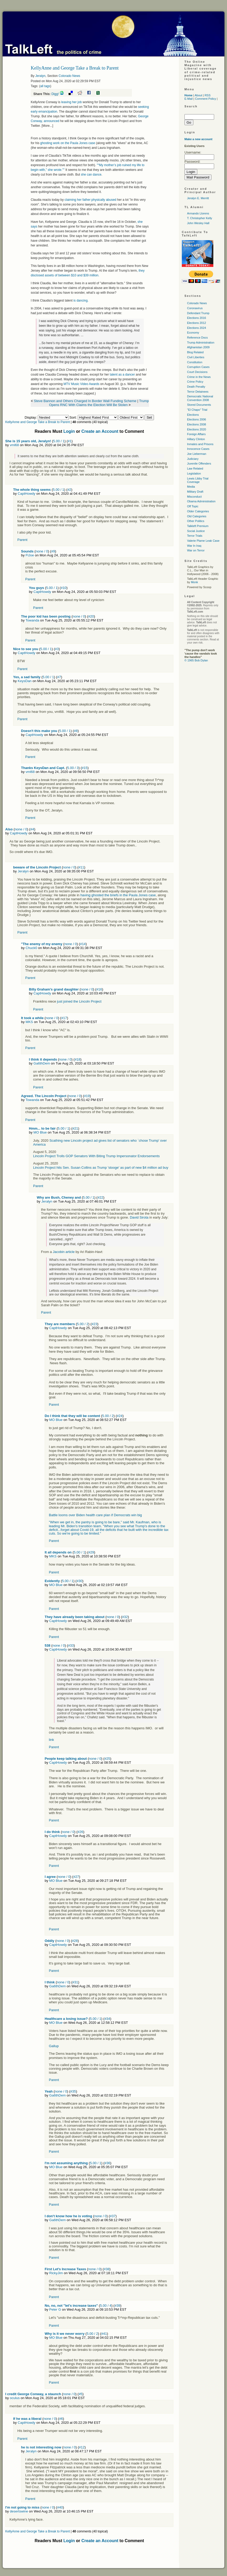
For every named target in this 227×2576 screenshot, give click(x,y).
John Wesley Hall (198, 223)
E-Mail (188, 98)
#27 (76, 1877)
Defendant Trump (198, 313)
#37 (113, 2216)
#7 (59, 677)
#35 (73, 2091)
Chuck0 (31, 948)
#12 (82, 2447)
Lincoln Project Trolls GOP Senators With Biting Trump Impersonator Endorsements (96, 1156)
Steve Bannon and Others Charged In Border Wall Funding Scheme (85, 401)
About (198, 95)
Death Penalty (196, 386)
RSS (208, 95)
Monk (194, 582)
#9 (53, 551)
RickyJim (56, 2273)
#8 (76, 731)
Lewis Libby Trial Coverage (197, 480)
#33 (71, 1645)
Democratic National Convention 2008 (200, 398)
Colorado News (69, 76)
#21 (75, 1128)
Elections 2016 (196, 317)
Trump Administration (200, 342)
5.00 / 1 (58, 441)
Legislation (194, 473)
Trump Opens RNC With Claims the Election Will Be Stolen (99, 403)
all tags (45, 86)
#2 (69, 490)
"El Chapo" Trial (197, 409)
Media (191, 486)
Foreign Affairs (196, 434)
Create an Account (99, 431)
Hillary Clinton (196, 439)
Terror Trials (194, 535)
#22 (100, 1197)
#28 (75, 1941)
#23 (94, 1324)
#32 (125, 1617)
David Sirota (139, 1217)
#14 (83, 944)
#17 (64, 1018)
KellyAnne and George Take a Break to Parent (37, 422)
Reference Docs (197, 337)
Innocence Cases (198, 448)
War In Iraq (194, 545)
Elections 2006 (196, 419)
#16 (99, 989)
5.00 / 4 (105, 2306)
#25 (107, 1759)
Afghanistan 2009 (198, 347)
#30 (79, 1581)
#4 (32, 829)
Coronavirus (195, 308)
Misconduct (194, 496)
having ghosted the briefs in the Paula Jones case (118, 895)
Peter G (55, 2309)
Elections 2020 (196, 429)
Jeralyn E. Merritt (198, 198)
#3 (57, 649)
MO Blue (40, 1132)
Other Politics (195, 521)
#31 (75, 1982)
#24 (120, 1416)
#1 (69, 441)
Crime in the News (199, 376)
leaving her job (71, 102)
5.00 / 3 (73, 768)
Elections (193, 414)
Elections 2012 (196, 322)
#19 (87, 1096)
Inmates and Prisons (200, 444)
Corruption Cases (198, 366)
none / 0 (42, 551)
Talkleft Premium (197, 526)
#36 (107, 2163)
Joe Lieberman (196, 453)
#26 (80, 1832)
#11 (81, 867)
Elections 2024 (196, 327)
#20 (91, 616)
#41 (104, 2334)
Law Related (195, 468)
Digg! (55, 94)
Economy (193, 332)
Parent (22, 540)
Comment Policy (205, 98)
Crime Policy (195, 381)
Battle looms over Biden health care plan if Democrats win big (95, 1515)
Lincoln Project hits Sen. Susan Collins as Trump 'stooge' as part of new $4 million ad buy (100, 1168)
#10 (63, 588)
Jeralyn (40, 76)
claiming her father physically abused (90, 200)
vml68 (14, 445)
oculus (15, 2398)
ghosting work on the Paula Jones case (67, 143)
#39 (117, 2306)
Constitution (194, 362)
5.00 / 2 (82, 1324)
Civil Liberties (195, 357)
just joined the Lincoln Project (79, 1001)
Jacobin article (64, 1252)
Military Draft (195, 491)
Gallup (54, 2046)
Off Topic (192, 506)
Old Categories (196, 516)
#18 (77, 1059)
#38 (107, 2269)
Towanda (32, 620)
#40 (60, 2507)
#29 (91, 1552)
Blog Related (195, 352)
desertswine (19, 2511)
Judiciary (192, 458)
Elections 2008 (196, 424)
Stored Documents (199, 404)
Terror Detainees (197, 391)
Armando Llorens (198, 213)
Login (69, 431)
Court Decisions (197, 371)
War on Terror (196, 550)
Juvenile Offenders (199, 463)
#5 (80, 2394)
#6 (61, 2419)
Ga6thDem (41, 1063)
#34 (107, 2019)
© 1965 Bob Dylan (196, 660)
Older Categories (198, 511)
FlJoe (29, 555)
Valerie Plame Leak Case (203, 540)
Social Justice (196, 531)
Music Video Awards (81, 384)
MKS (29, 1022)
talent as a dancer (122, 374)
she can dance (91, 174)
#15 (84, 768)
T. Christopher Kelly (199, 218)
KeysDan (25, 681)
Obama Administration (201, 501)
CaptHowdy (26, 494)
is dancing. (80, 300)
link (51, 1740)
